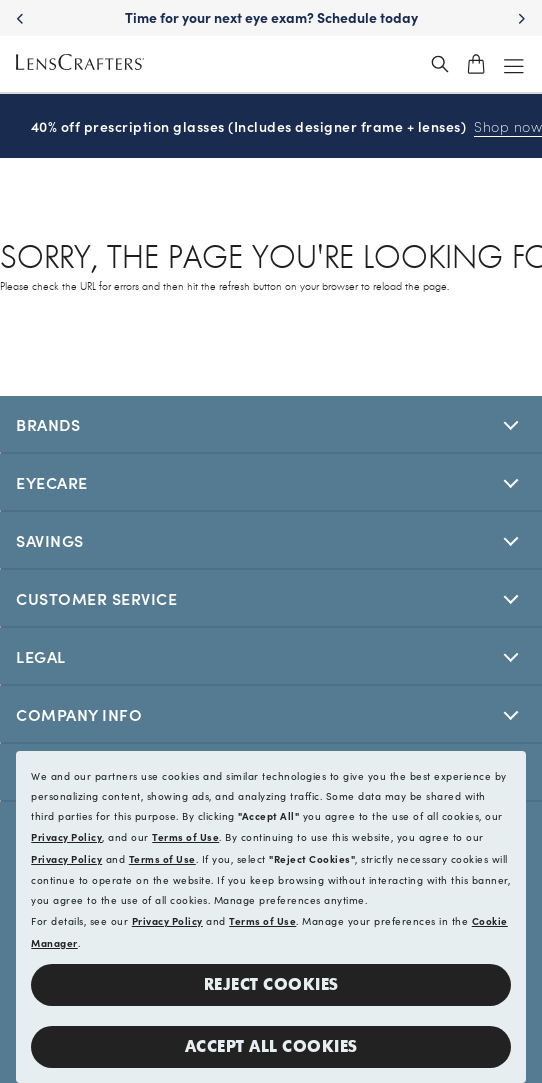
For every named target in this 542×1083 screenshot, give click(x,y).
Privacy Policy (66, 837)
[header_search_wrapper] (440, 64)
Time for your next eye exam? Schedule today (271, 17)
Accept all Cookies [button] (271, 1046)
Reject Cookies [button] (271, 984)
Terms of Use (185, 837)
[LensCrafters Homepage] (80, 64)
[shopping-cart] (476, 64)
